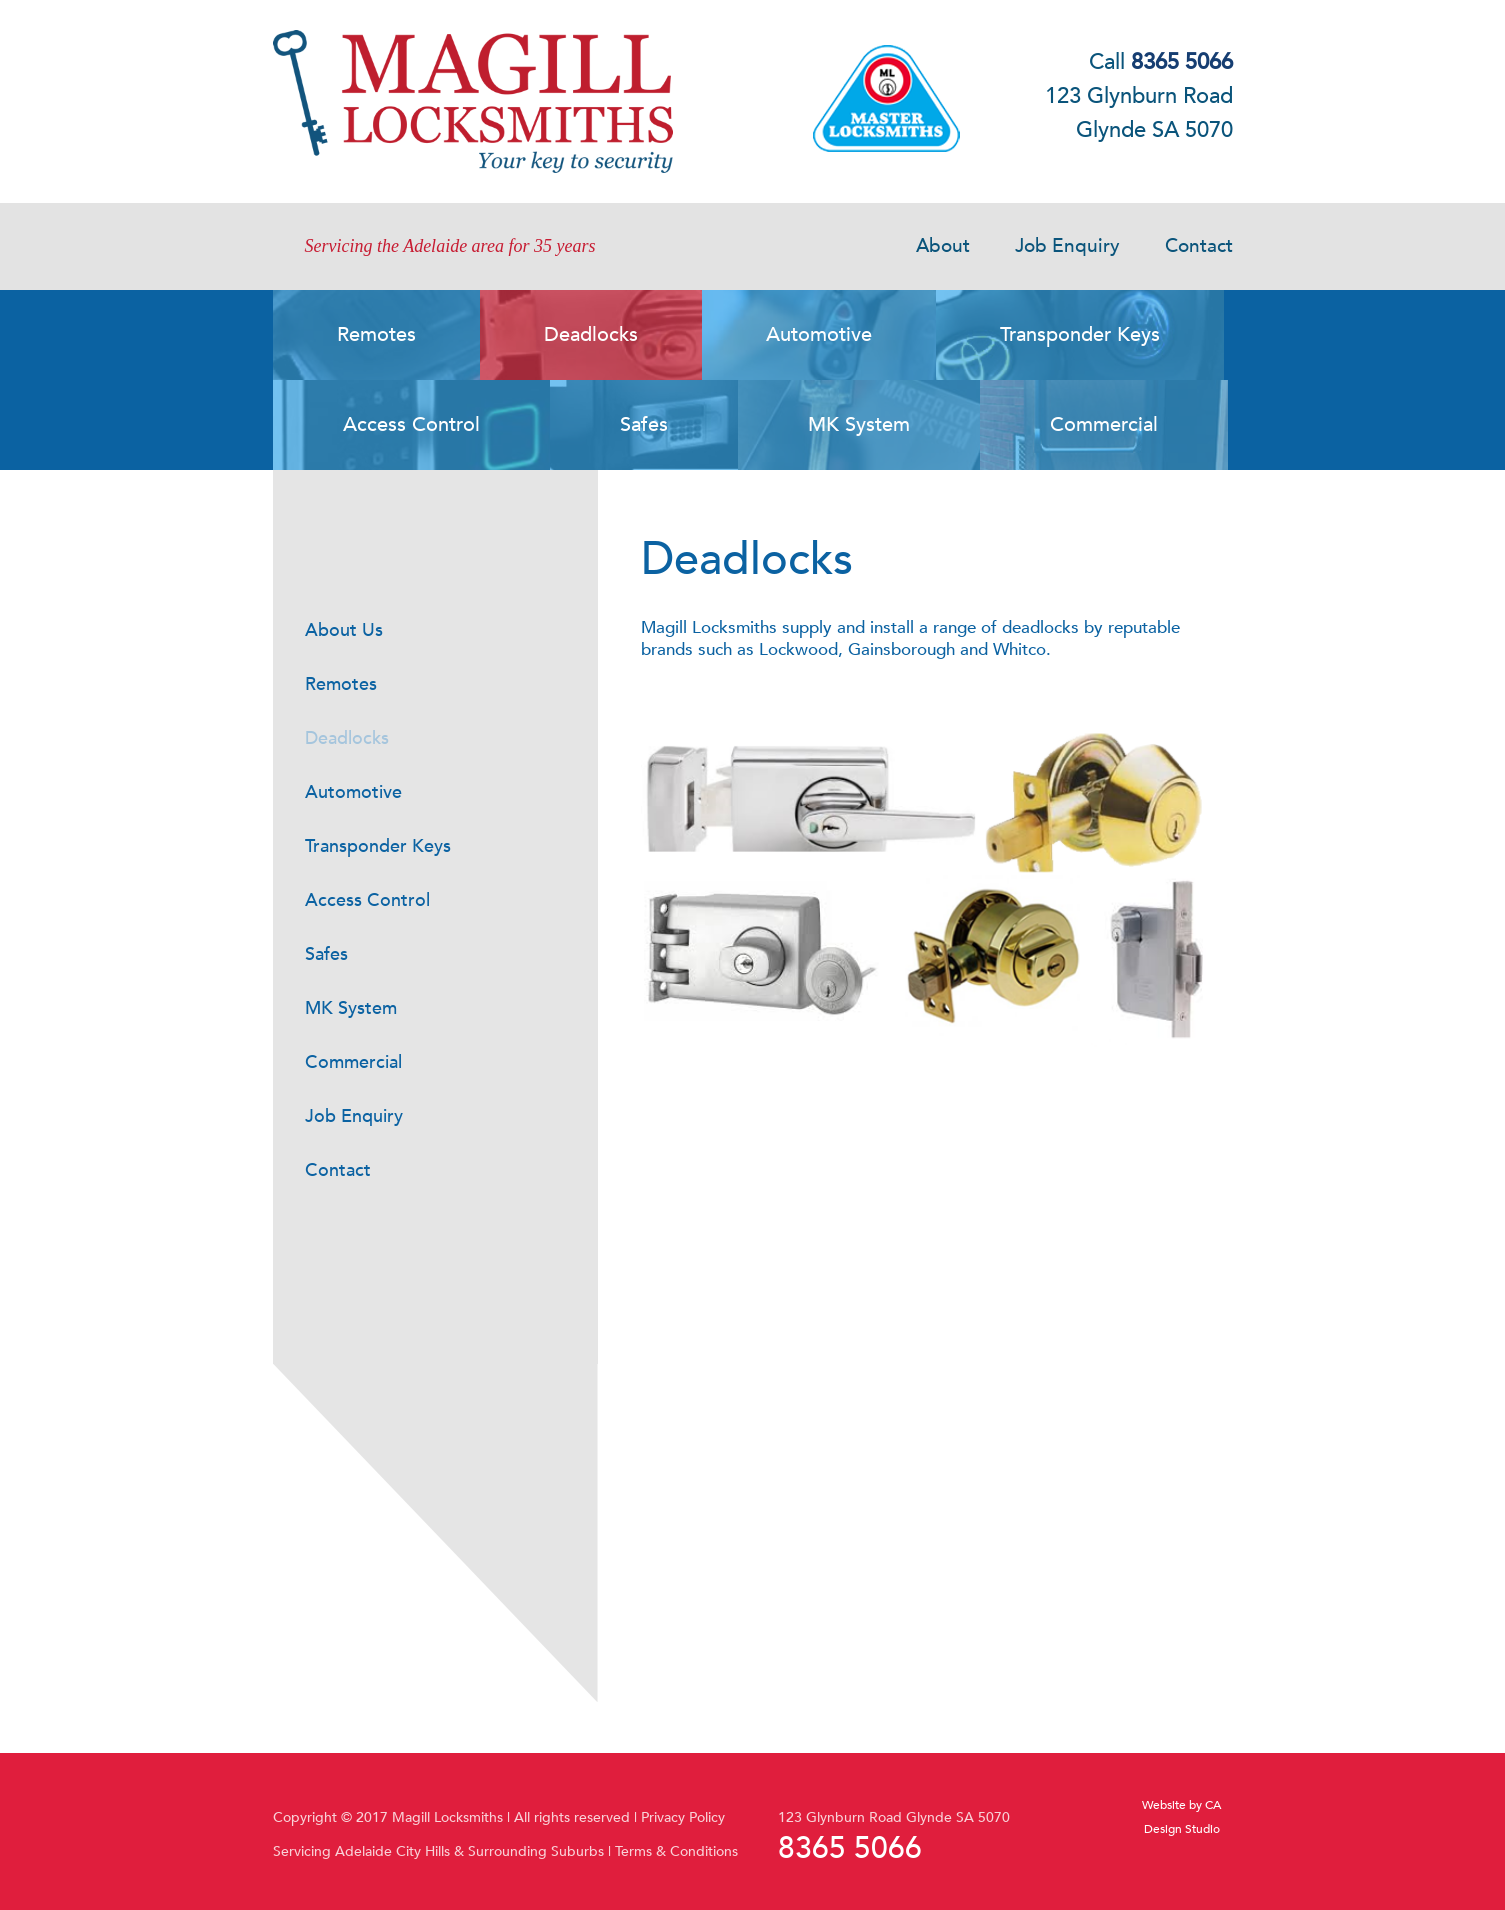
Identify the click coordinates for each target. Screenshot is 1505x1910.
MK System (351, 1009)
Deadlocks (347, 739)
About (943, 246)
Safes (326, 955)
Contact (1199, 246)
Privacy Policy (683, 1817)
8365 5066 (850, 1849)
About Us (344, 631)
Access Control (367, 901)
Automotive (353, 793)
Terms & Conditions (676, 1851)
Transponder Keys (378, 847)
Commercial (353, 1063)
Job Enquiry (1067, 246)
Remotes (341, 685)
